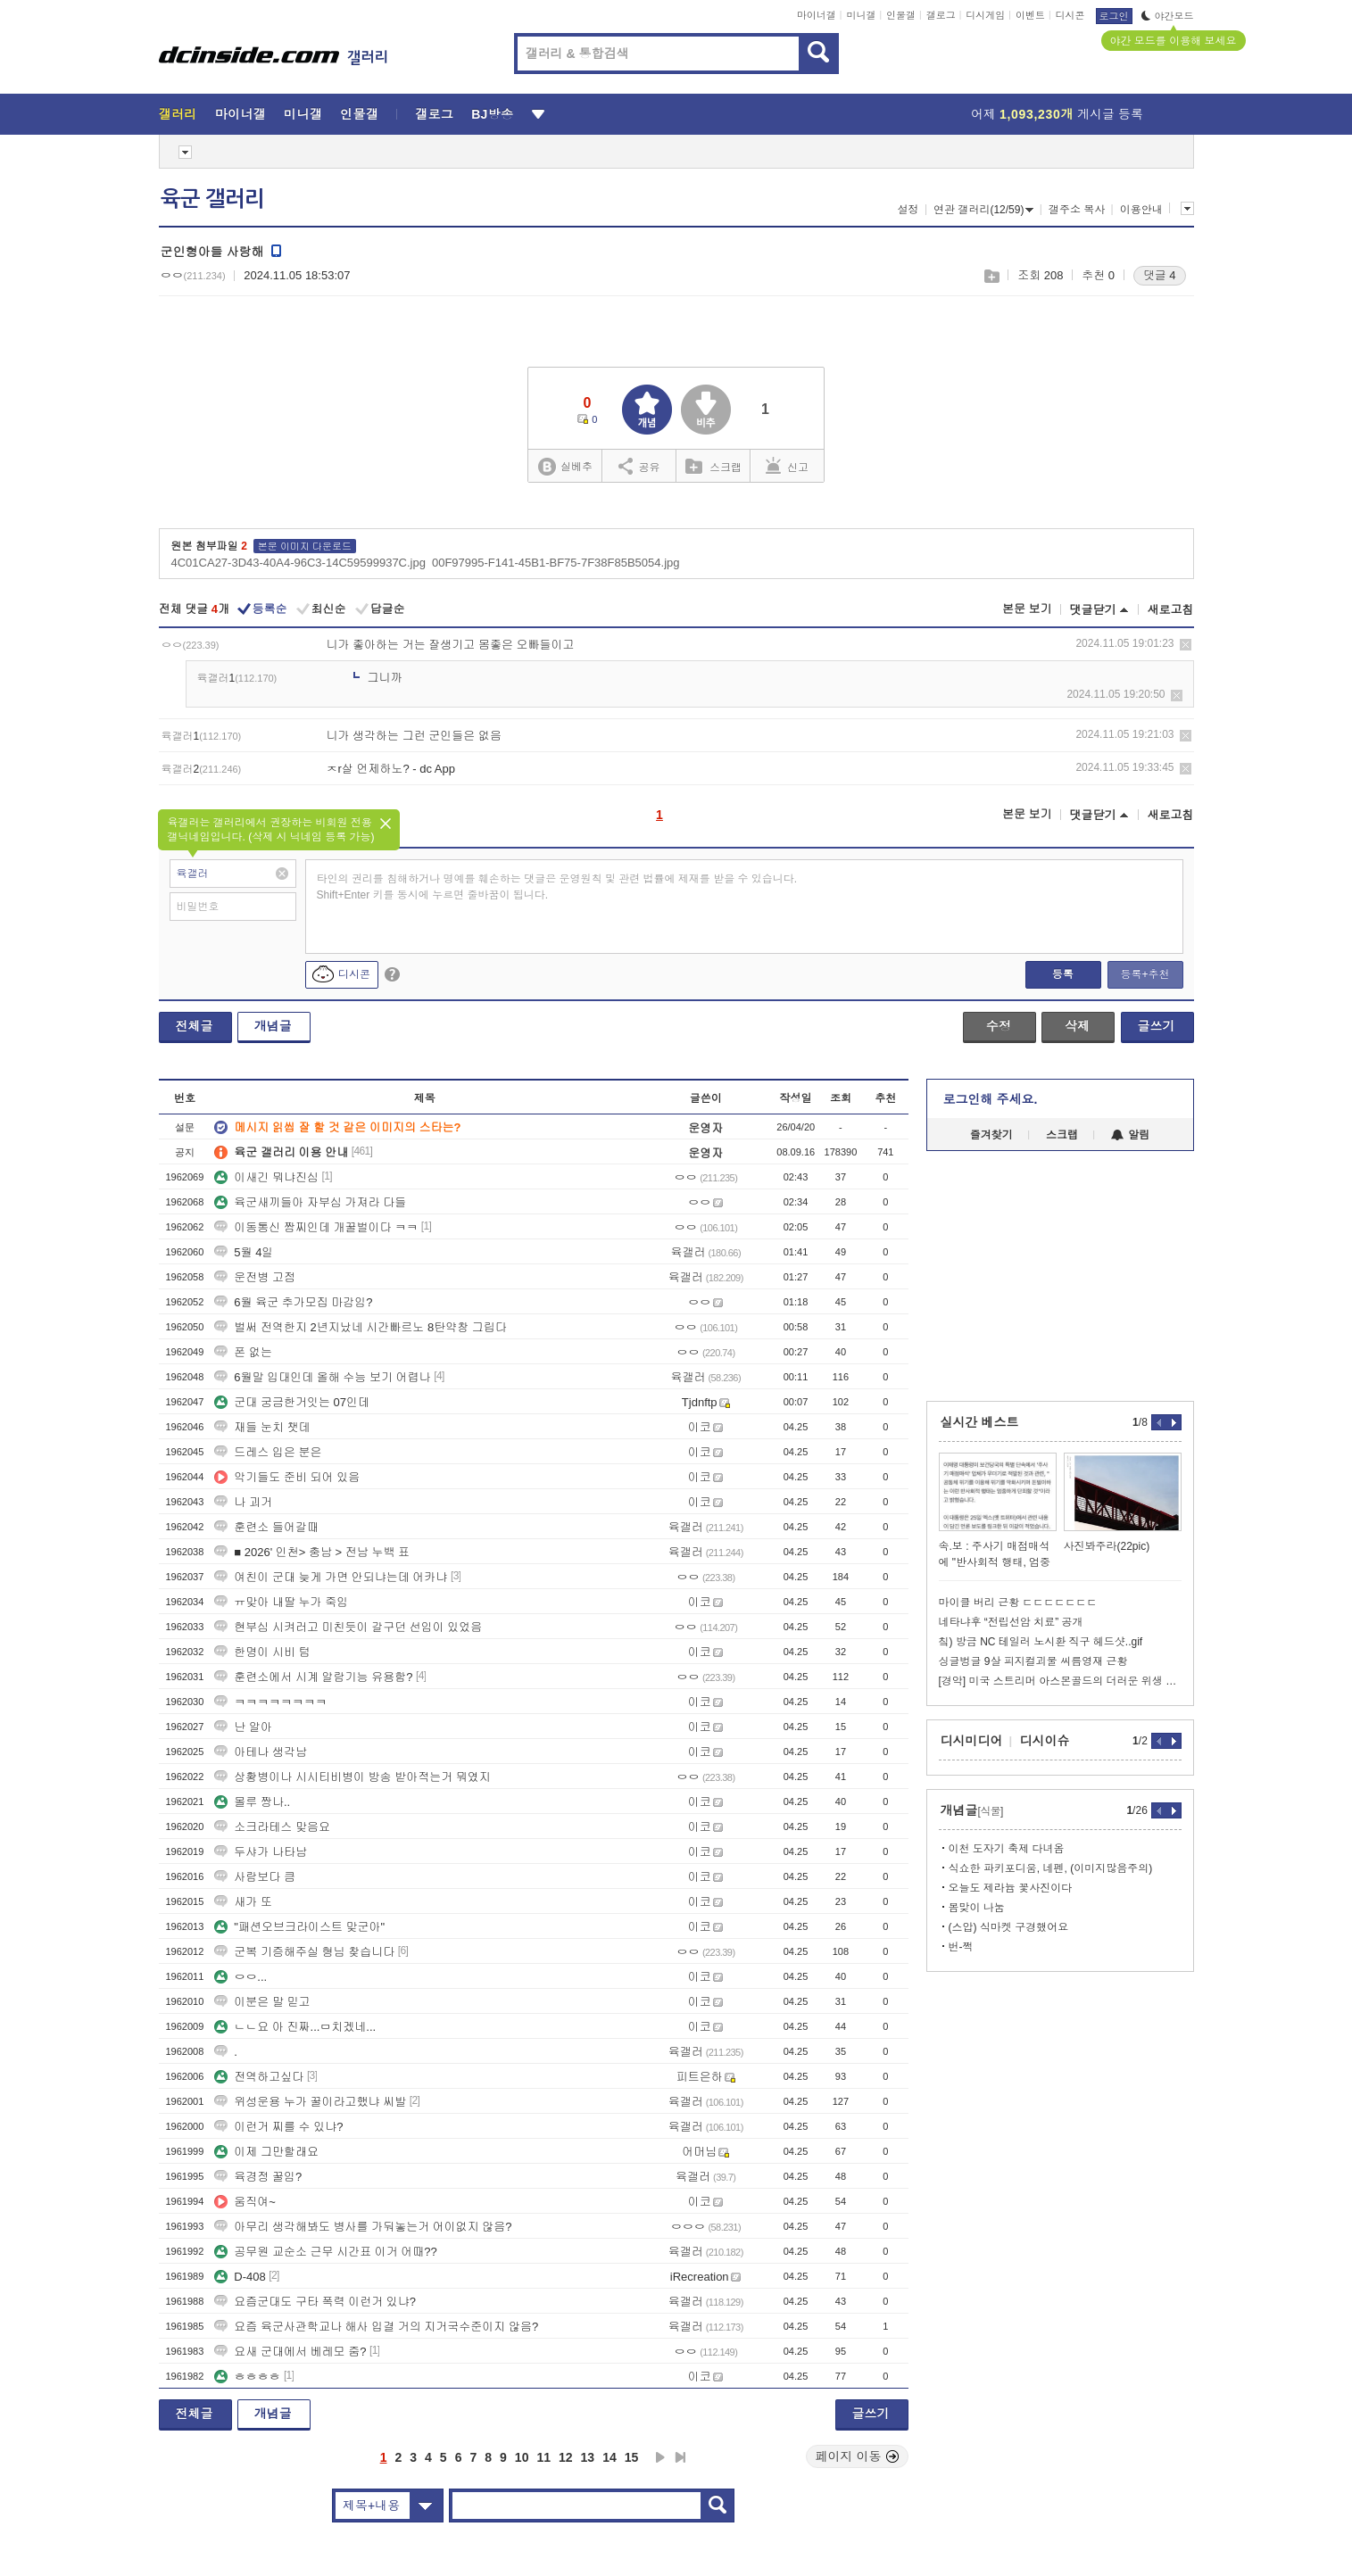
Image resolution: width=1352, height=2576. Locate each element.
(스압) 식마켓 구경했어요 (1009, 1927)
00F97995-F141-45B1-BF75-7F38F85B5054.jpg (556, 562)
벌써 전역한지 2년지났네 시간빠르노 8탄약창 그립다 (360, 1327)
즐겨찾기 (991, 1135)
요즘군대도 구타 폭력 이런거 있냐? (315, 2301)
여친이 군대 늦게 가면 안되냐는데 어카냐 (330, 1577)
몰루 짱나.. (252, 1802)
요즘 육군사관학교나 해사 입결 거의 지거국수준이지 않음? (376, 2326)
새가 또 (243, 1902)
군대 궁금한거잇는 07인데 (291, 1402)
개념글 (273, 1026)
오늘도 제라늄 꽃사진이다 (1011, 1888)
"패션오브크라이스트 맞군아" (299, 1927)
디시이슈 (1045, 1741)
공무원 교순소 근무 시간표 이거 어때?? (325, 2251)
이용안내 (1141, 209)
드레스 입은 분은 (267, 1452)
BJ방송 (492, 114)
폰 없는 (243, 1352)
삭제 (1185, 644)
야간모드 (1167, 16)
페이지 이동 (858, 2456)
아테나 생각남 (260, 1752)
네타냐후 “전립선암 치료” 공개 (1011, 1622)
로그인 (1114, 16)
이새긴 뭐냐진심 (266, 1177)
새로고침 (1171, 610)
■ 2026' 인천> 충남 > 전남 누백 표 (312, 1552)
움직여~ (245, 2201)
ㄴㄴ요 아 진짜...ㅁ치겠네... (295, 2026)
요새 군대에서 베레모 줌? (290, 2351)
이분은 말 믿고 (262, 2002)
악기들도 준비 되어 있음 (287, 1477)
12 (566, 2457)
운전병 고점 (254, 1277)
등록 (1063, 974)
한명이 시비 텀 (262, 1652)
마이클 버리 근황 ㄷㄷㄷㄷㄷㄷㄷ (1018, 1602)
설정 (908, 209)
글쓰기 (1156, 1026)
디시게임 (985, 15)
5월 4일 (243, 1252)
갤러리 (178, 114)
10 (522, 2457)
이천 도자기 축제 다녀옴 (1007, 1849)
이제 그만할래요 (266, 2151)
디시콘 (1070, 15)
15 (632, 2457)
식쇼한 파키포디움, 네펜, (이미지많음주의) (1051, 1868)
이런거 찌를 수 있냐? (278, 2126)
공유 (639, 466)
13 (588, 2457)
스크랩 (991, 276)
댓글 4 (1159, 275)
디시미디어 (972, 1741)
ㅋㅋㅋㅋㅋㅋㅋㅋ (270, 1702)
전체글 (194, 1026)
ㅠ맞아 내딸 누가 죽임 (281, 1602)
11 (543, 2457)
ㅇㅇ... (240, 1977)
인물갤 (901, 15)
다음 (660, 2457)
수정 (998, 1026)
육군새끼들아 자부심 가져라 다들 (310, 1202)
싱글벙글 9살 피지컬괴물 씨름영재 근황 (1033, 1661)
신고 (787, 466)
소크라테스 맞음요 (272, 1827)
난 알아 (243, 1727)
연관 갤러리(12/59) (983, 209)
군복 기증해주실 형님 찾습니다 (304, 1952)
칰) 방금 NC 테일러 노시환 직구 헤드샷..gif (1041, 1642)
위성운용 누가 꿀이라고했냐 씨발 (310, 2101)
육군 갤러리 (212, 199)
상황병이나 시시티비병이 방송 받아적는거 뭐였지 (352, 1777)
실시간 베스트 (980, 1422)
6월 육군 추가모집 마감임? (293, 1302)
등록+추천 (1144, 974)
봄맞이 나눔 (977, 1907)
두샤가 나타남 (260, 1852)
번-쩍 (961, 1947)
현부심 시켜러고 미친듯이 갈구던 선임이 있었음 (348, 1627)
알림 (1130, 1135)
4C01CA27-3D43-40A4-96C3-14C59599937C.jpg (298, 562)
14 (609, 2457)
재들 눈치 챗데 (262, 1427)
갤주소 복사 (1077, 209)
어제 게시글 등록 (1057, 114)
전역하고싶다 (258, 2076)
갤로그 (941, 15)
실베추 (565, 467)
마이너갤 (816, 15)
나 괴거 (243, 1502)
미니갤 (860, 15)
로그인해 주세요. (990, 1099)
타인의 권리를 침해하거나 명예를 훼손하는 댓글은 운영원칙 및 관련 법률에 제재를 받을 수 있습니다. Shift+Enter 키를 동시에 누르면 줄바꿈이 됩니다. (557, 887)
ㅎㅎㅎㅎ (247, 2376)
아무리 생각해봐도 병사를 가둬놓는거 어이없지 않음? (362, 2226)
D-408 (239, 2276)
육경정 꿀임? (258, 2176)
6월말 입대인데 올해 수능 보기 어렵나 (322, 1377)
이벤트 (1030, 15)
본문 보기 (1027, 609)
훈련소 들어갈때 (266, 1527)
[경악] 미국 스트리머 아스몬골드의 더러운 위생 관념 (1060, 1681)
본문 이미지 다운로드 (305, 546)
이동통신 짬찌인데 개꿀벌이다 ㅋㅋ (316, 1227)
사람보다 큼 (254, 1877)
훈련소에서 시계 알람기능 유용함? (313, 1677)
